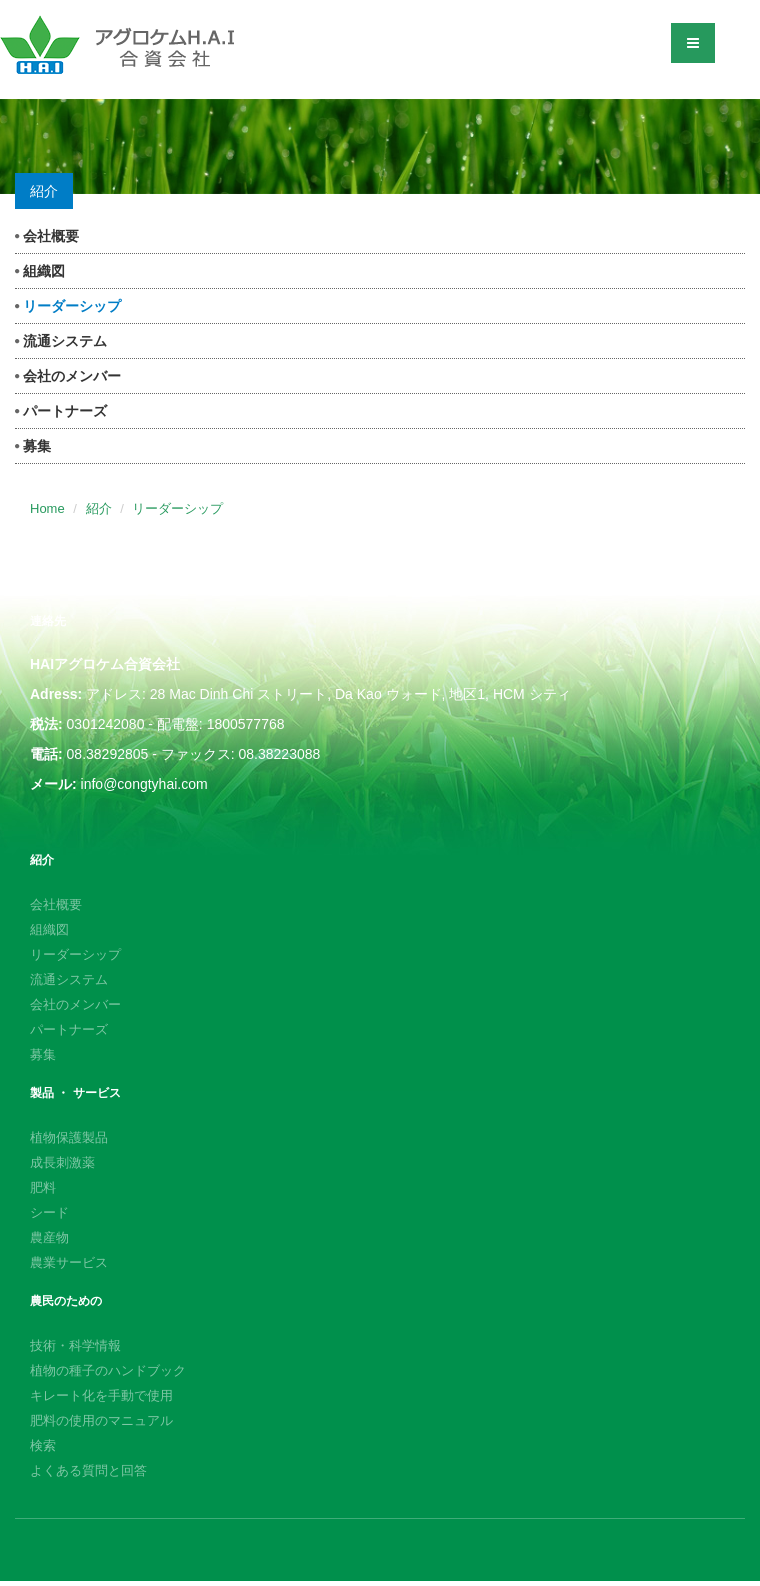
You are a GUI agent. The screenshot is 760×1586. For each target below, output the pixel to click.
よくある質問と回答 (88, 1470)
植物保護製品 (69, 1137)
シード (49, 1212)
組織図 (40, 271)
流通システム (61, 341)
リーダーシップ (68, 306)
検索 (43, 1445)
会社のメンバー (68, 376)
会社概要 (47, 236)
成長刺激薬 (62, 1162)
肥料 (43, 1187)
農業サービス (69, 1262)
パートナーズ (61, 411)
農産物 (49, 1237)
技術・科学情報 (75, 1345)
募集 (33, 446)
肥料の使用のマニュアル (101, 1420)
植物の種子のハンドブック (108, 1370)
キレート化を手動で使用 (101, 1395)
